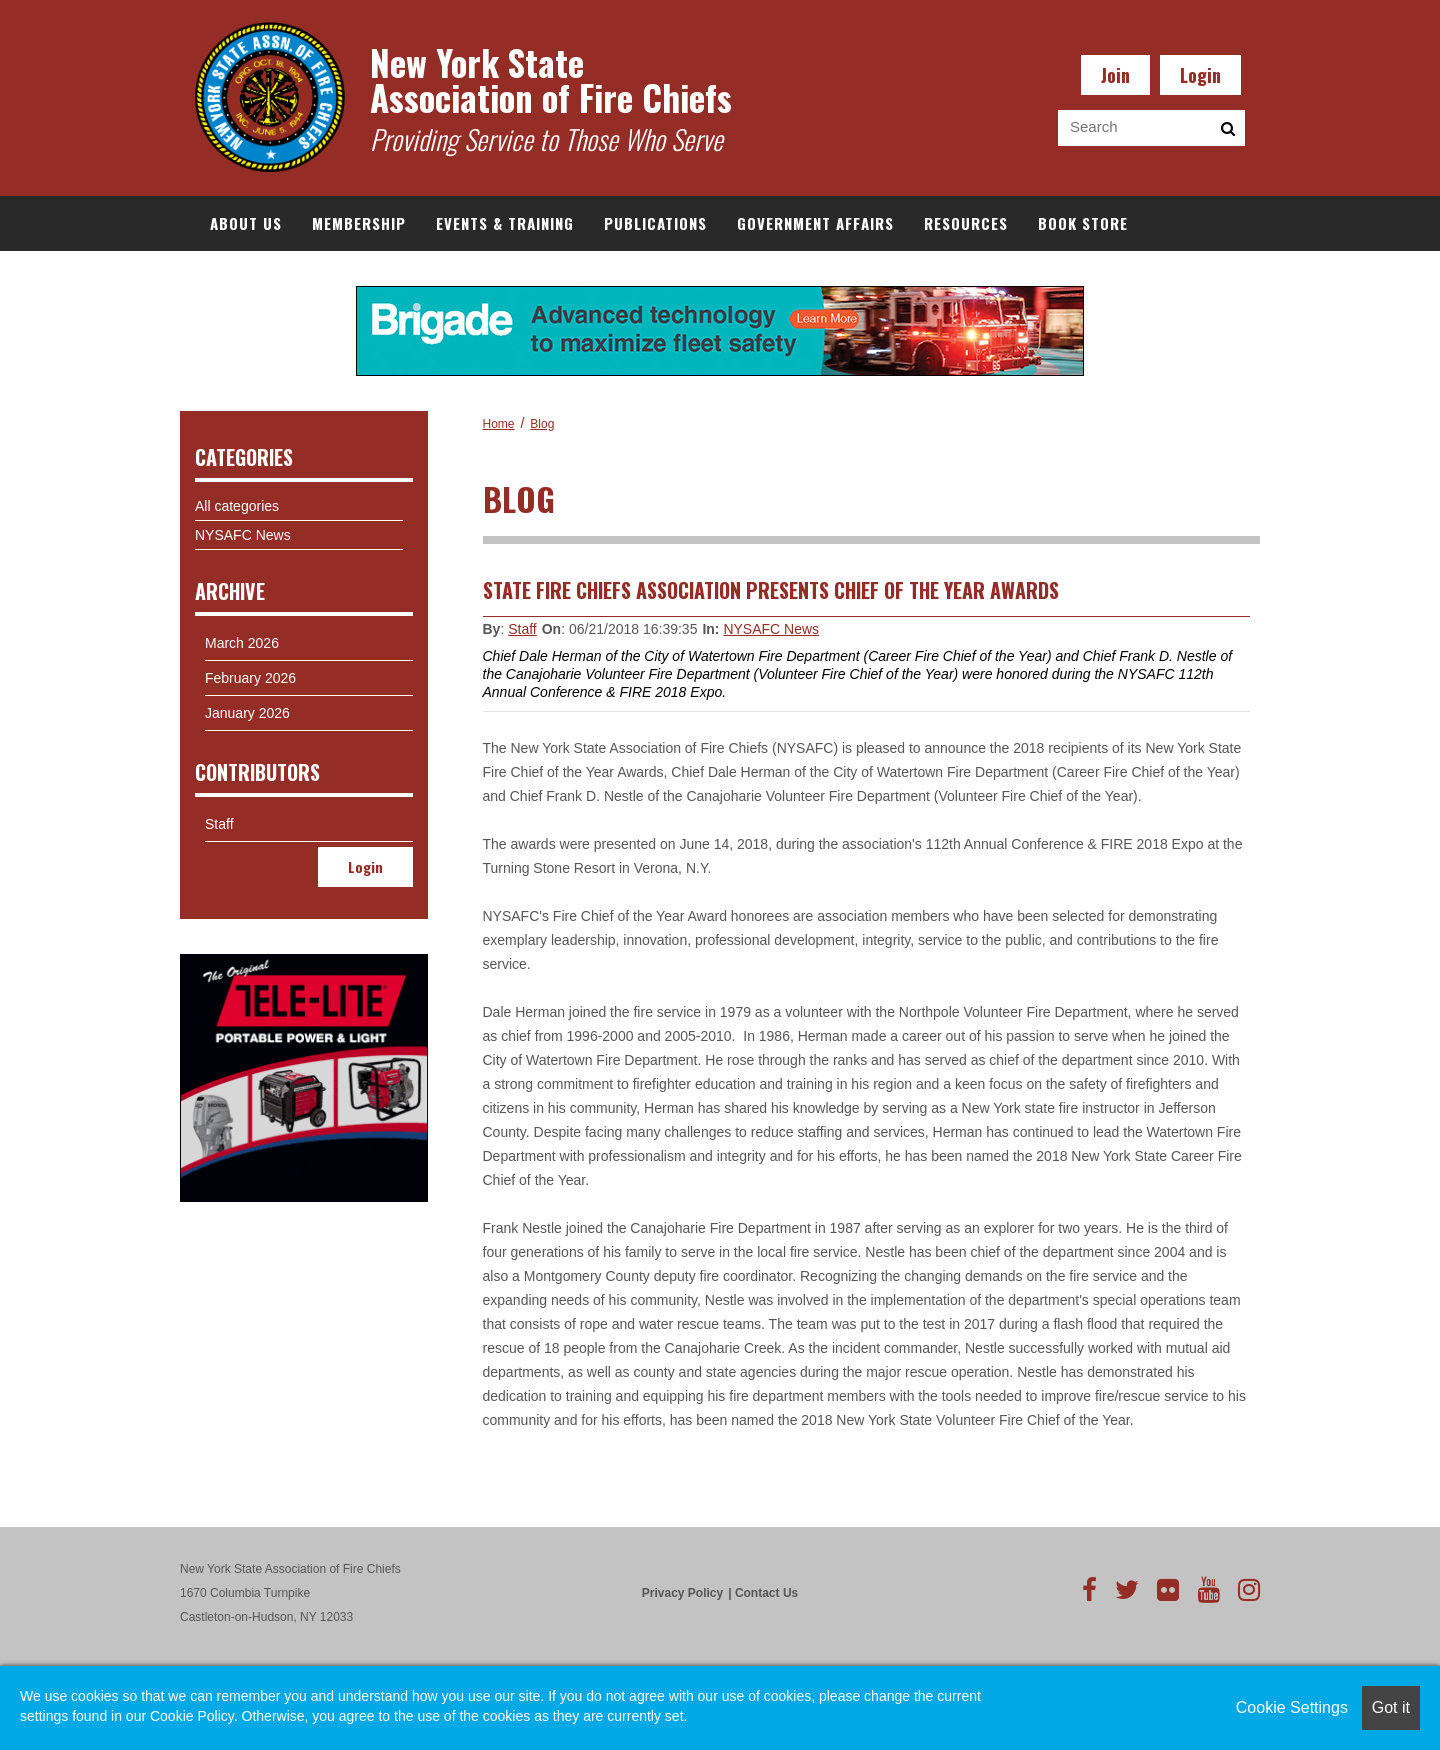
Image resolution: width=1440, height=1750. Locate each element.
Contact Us (766, 1593)
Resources (966, 223)
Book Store (1083, 223)
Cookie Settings (1292, 1707)
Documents (253, 278)
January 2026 (247, 713)
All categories (237, 506)
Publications (655, 223)
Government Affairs (815, 223)
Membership (359, 223)
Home (499, 424)
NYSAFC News (771, 629)
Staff (522, 629)
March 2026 (242, 643)
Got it (1391, 1707)
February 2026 (250, 678)
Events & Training (505, 223)
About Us (246, 223)
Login (1200, 75)
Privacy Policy (682, 1593)
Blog (542, 424)
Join (1115, 75)
